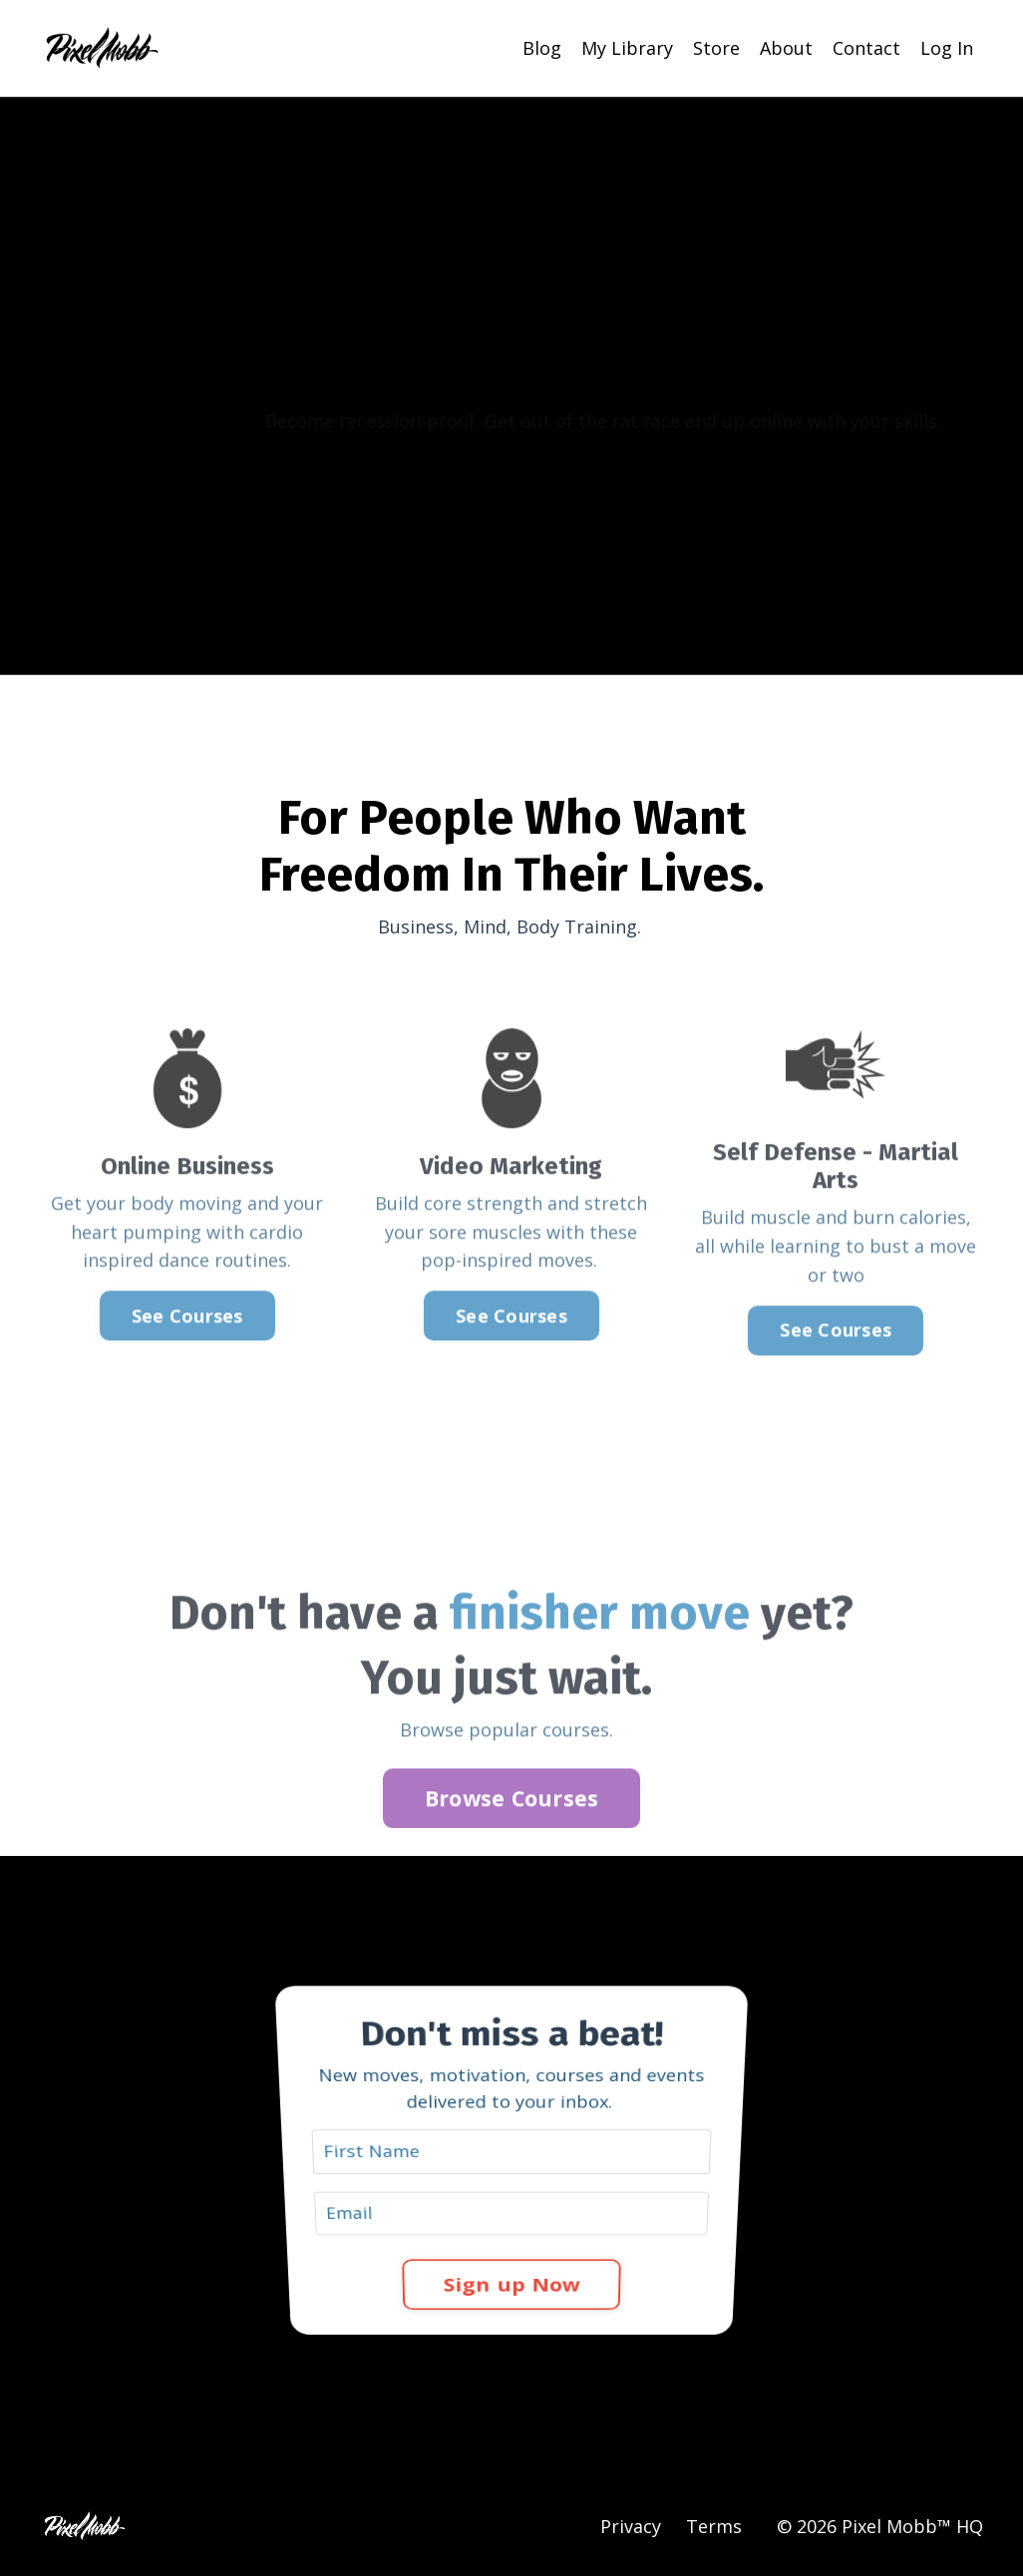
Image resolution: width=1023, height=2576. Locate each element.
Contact (866, 48)
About (786, 48)
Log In (946, 48)
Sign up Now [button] (511, 2246)
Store (716, 48)
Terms (714, 2526)
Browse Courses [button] (512, 1822)
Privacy (630, 2526)
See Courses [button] (187, 1340)
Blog (541, 48)
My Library (627, 48)
